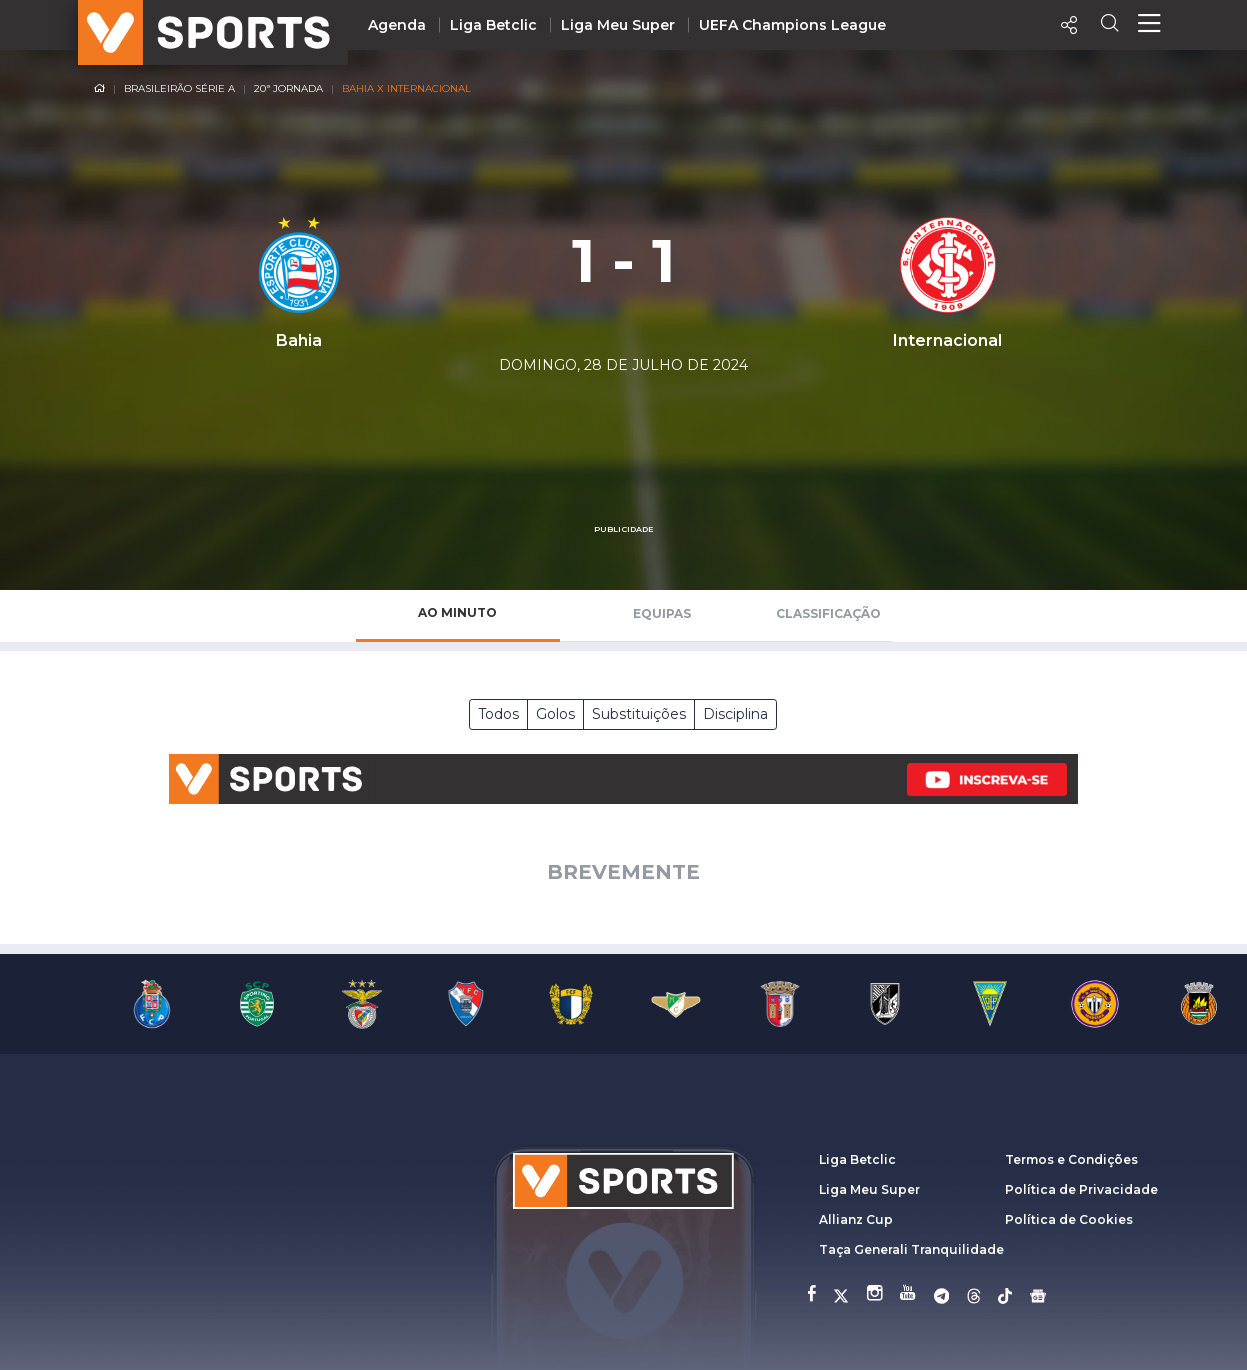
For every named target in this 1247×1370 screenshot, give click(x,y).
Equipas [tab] (662, 613)
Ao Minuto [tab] (457, 612)
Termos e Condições (1071, 1159)
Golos (555, 714)
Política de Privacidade (1081, 1189)
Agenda (397, 25)
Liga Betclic (493, 25)
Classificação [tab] (828, 613)
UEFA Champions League (792, 25)
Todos (498, 714)
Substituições (639, 714)
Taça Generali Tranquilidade (911, 1249)
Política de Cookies (1069, 1219)
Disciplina (735, 714)
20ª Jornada (288, 88)
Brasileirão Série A (179, 88)
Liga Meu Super (618, 25)
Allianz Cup (856, 1219)
